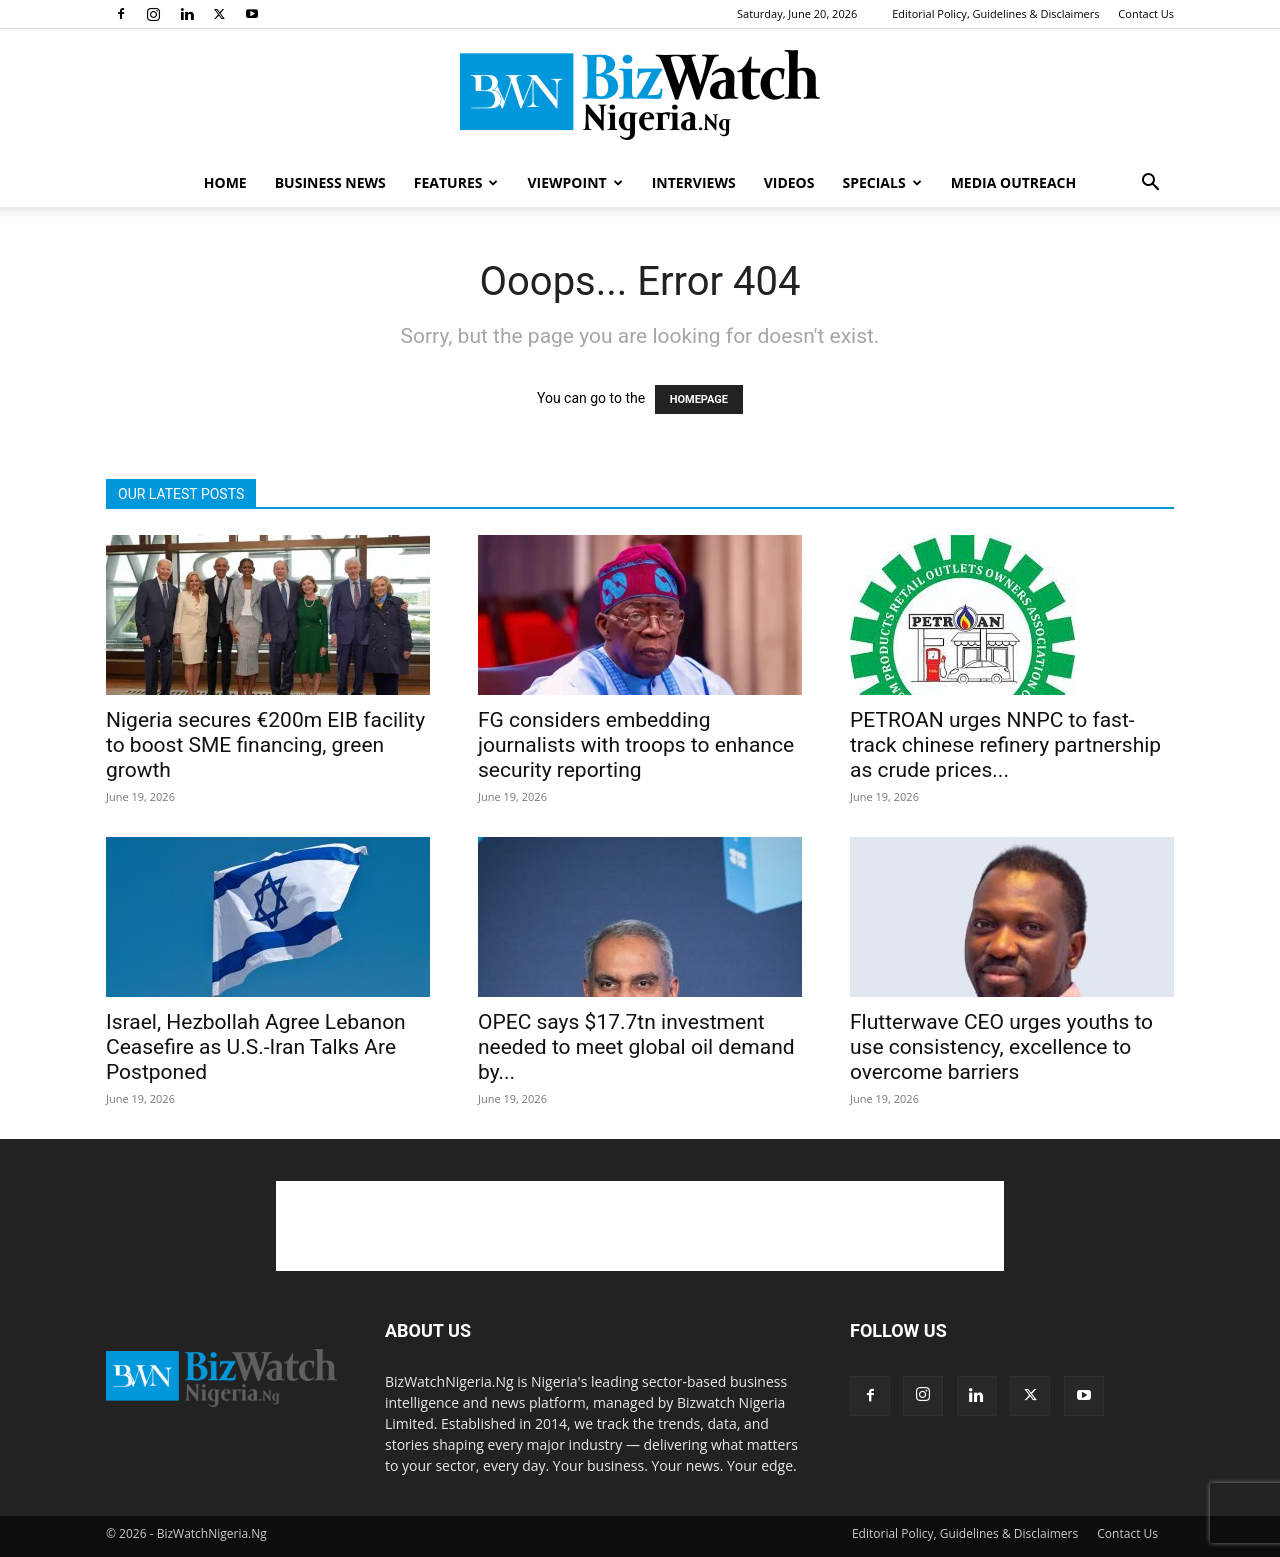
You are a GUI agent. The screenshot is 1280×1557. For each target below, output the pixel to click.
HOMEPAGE (699, 399)
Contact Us (1146, 13)
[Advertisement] (640, 1226)
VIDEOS (789, 182)
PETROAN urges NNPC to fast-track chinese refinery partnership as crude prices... (1005, 745)
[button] (1150, 184)
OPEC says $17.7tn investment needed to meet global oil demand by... (636, 1047)
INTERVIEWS (694, 182)
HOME (225, 182)
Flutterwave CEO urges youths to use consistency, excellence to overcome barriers (1001, 1047)
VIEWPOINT (574, 182)
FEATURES (456, 182)
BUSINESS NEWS (330, 182)
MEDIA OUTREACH (1014, 182)
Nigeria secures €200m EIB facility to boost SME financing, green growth (265, 745)
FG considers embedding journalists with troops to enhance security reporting (636, 745)
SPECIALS (881, 182)
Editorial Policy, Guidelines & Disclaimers (995, 13)
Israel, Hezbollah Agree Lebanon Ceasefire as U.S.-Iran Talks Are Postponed (256, 1047)
